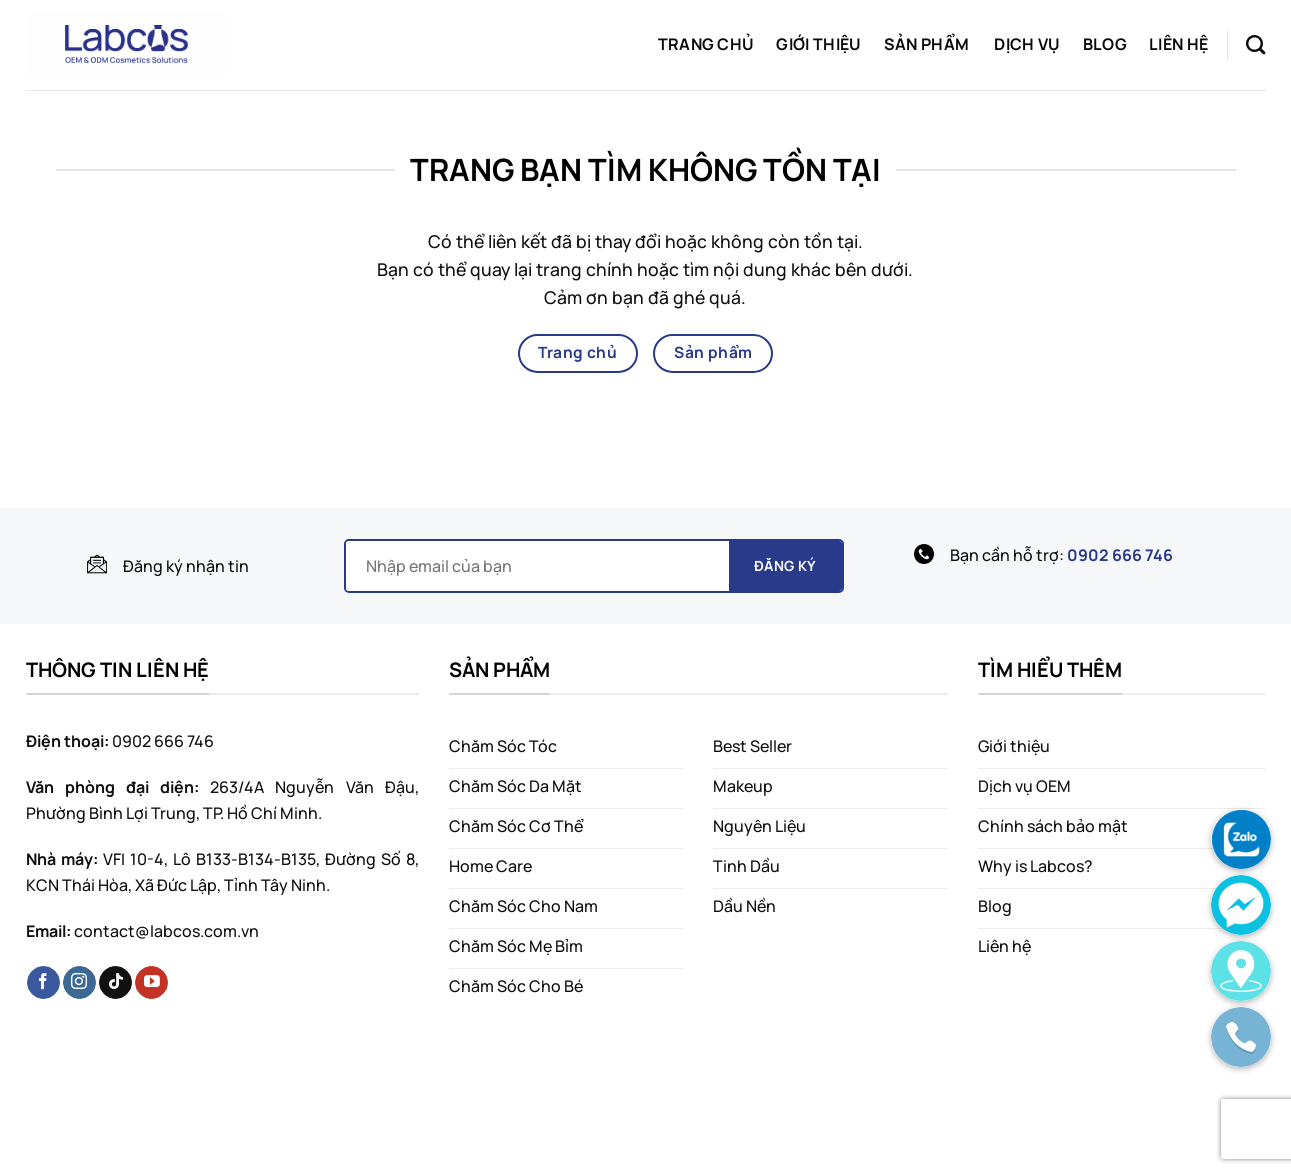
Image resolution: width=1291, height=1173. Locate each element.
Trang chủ (706, 44)
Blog (1105, 44)
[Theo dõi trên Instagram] (79, 983)
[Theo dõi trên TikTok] (115, 983)
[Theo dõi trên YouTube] (151, 983)
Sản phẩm (927, 44)
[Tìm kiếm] (1255, 44)
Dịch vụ (1027, 44)
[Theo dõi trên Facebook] (43, 983)
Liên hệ (1178, 44)
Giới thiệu (818, 44)
